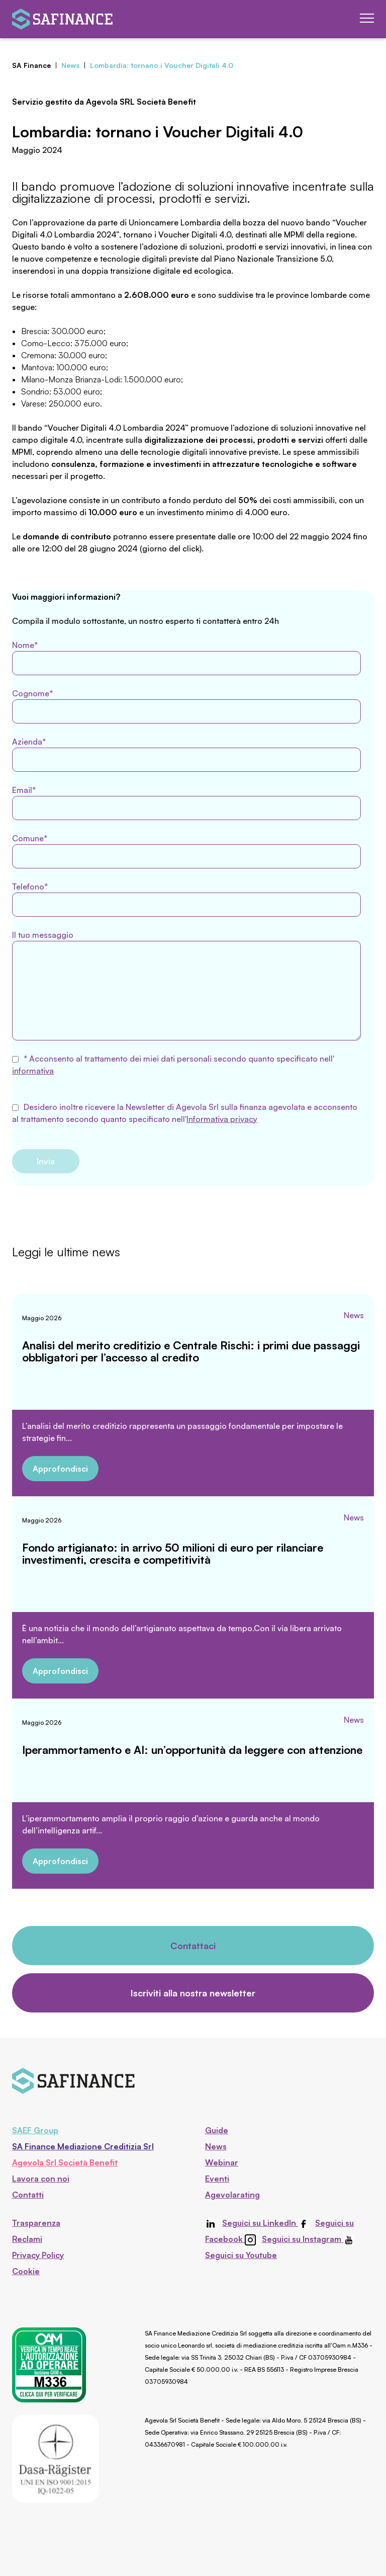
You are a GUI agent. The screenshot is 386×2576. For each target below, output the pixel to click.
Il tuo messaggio (186, 985)
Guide (216, 2130)
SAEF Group (35, 2130)
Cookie (26, 2271)
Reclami (27, 2239)
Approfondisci (60, 1469)
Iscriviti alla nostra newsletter (193, 1992)
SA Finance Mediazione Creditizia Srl (83, 2146)
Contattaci (193, 1945)
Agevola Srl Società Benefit (65, 2162)
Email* (186, 802)
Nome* (186, 657)
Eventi (217, 2179)
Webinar (221, 2162)
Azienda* (186, 754)
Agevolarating (232, 2195)
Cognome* (186, 705)
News (354, 1315)
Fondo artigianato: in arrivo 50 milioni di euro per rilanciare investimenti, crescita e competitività (172, 1553)
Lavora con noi (40, 2179)
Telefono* (186, 899)
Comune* (186, 850)
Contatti (28, 2195)
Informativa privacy (221, 1119)
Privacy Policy (38, 2255)
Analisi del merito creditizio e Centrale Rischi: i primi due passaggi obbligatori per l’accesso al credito (191, 1351)
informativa (33, 1071)
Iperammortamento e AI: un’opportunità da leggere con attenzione (192, 1749)
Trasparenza (36, 2223)
